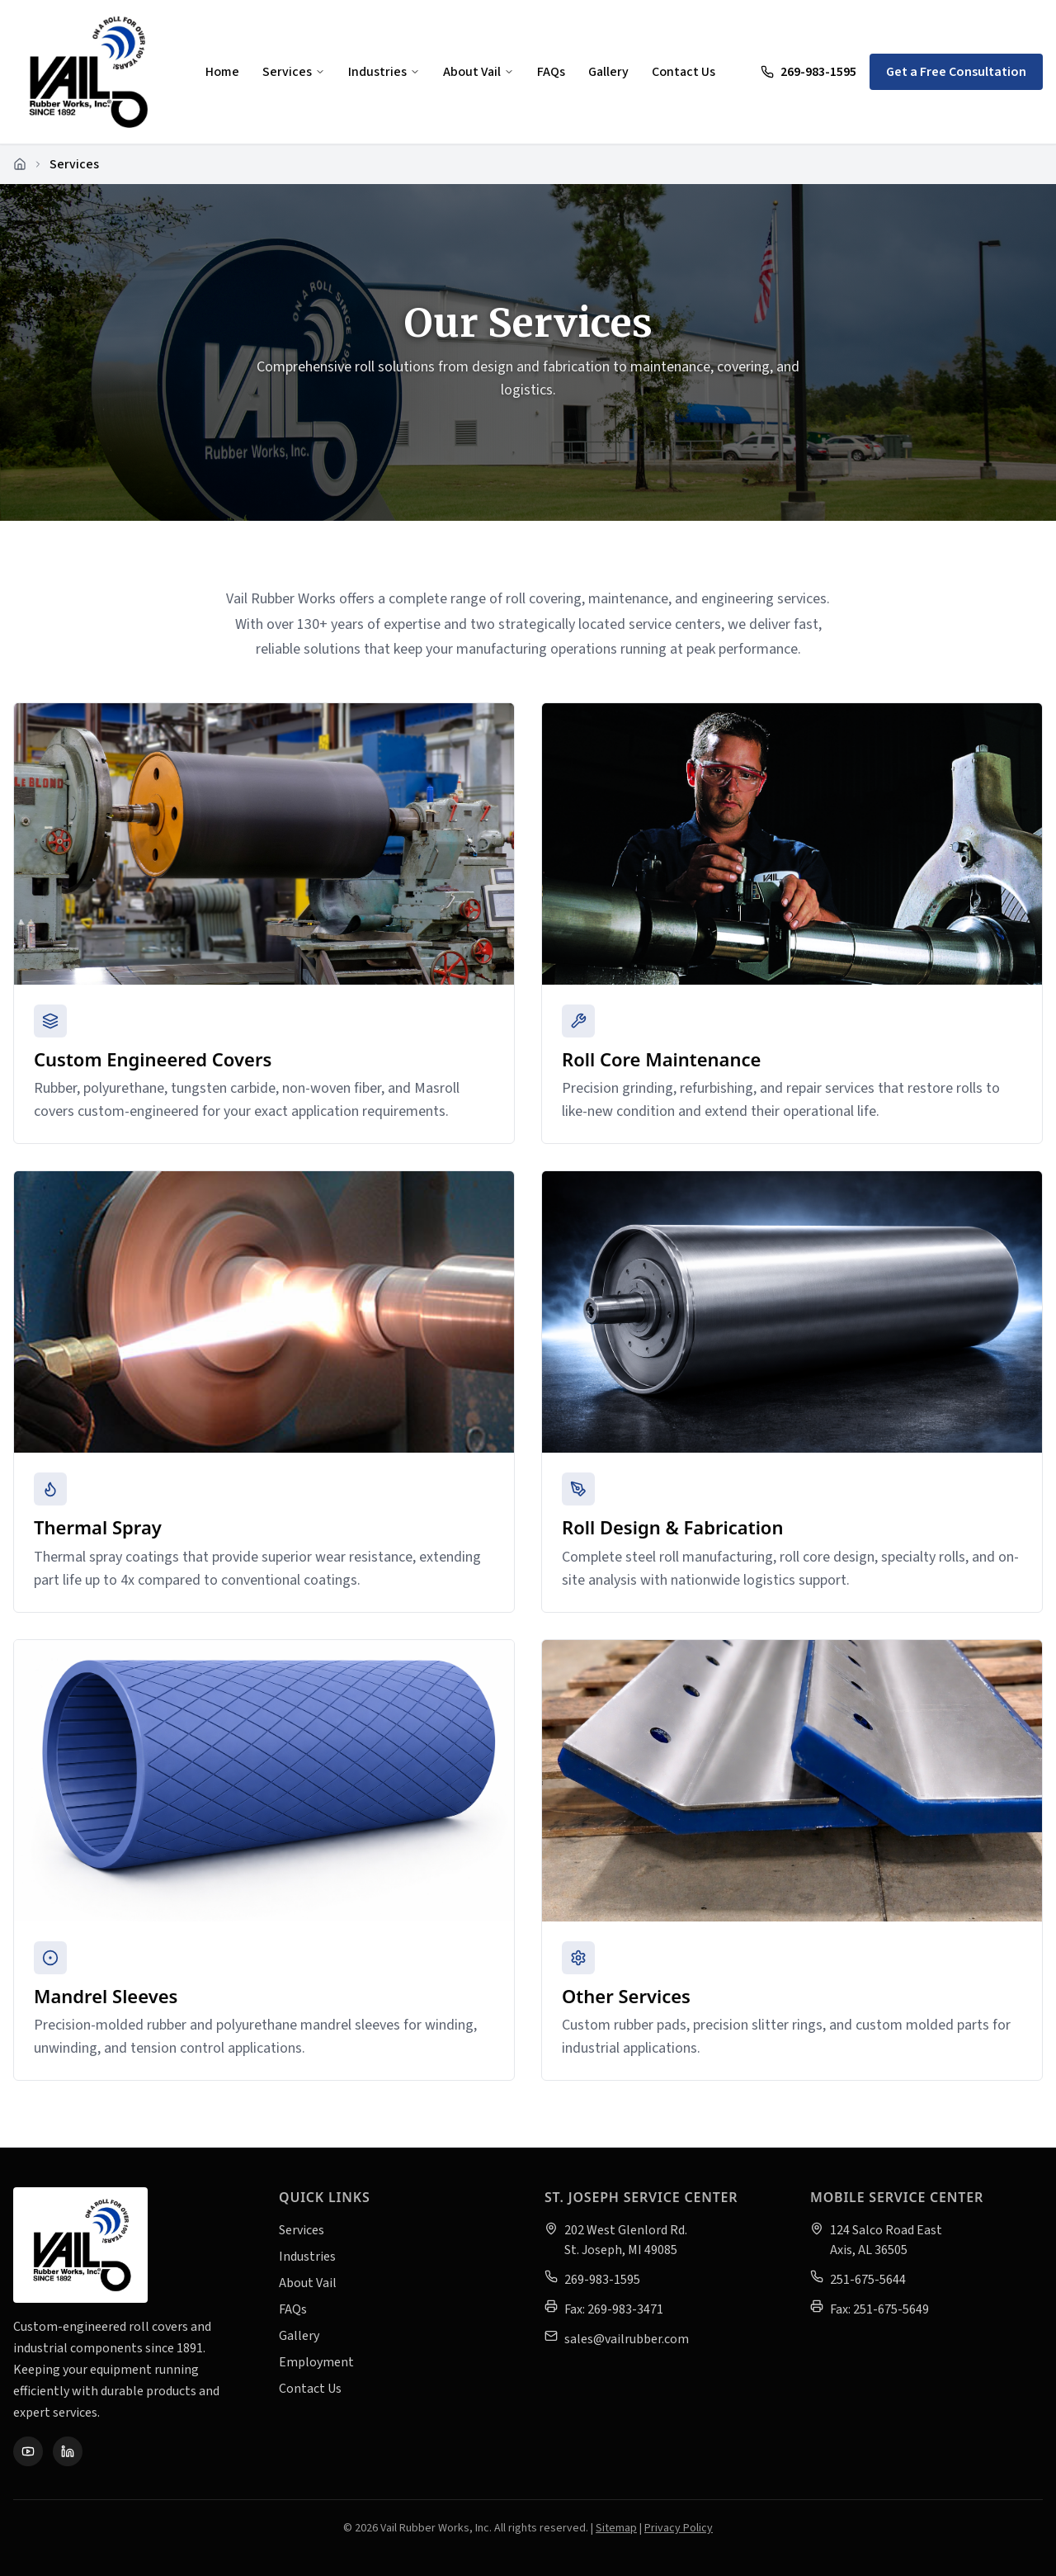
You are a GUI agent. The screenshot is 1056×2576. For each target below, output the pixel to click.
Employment (316, 2362)
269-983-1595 (808, 72)
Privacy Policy (678, 2528)
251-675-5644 (868, 2280)
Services (293, 72)
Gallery (608, 72)
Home (222, 72)
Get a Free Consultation (956, 72)
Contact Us (683, 72)
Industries (384, 72)
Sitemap (616, 2528)
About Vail (478, 72)
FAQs (551, 72)
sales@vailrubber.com (626, 2339)
